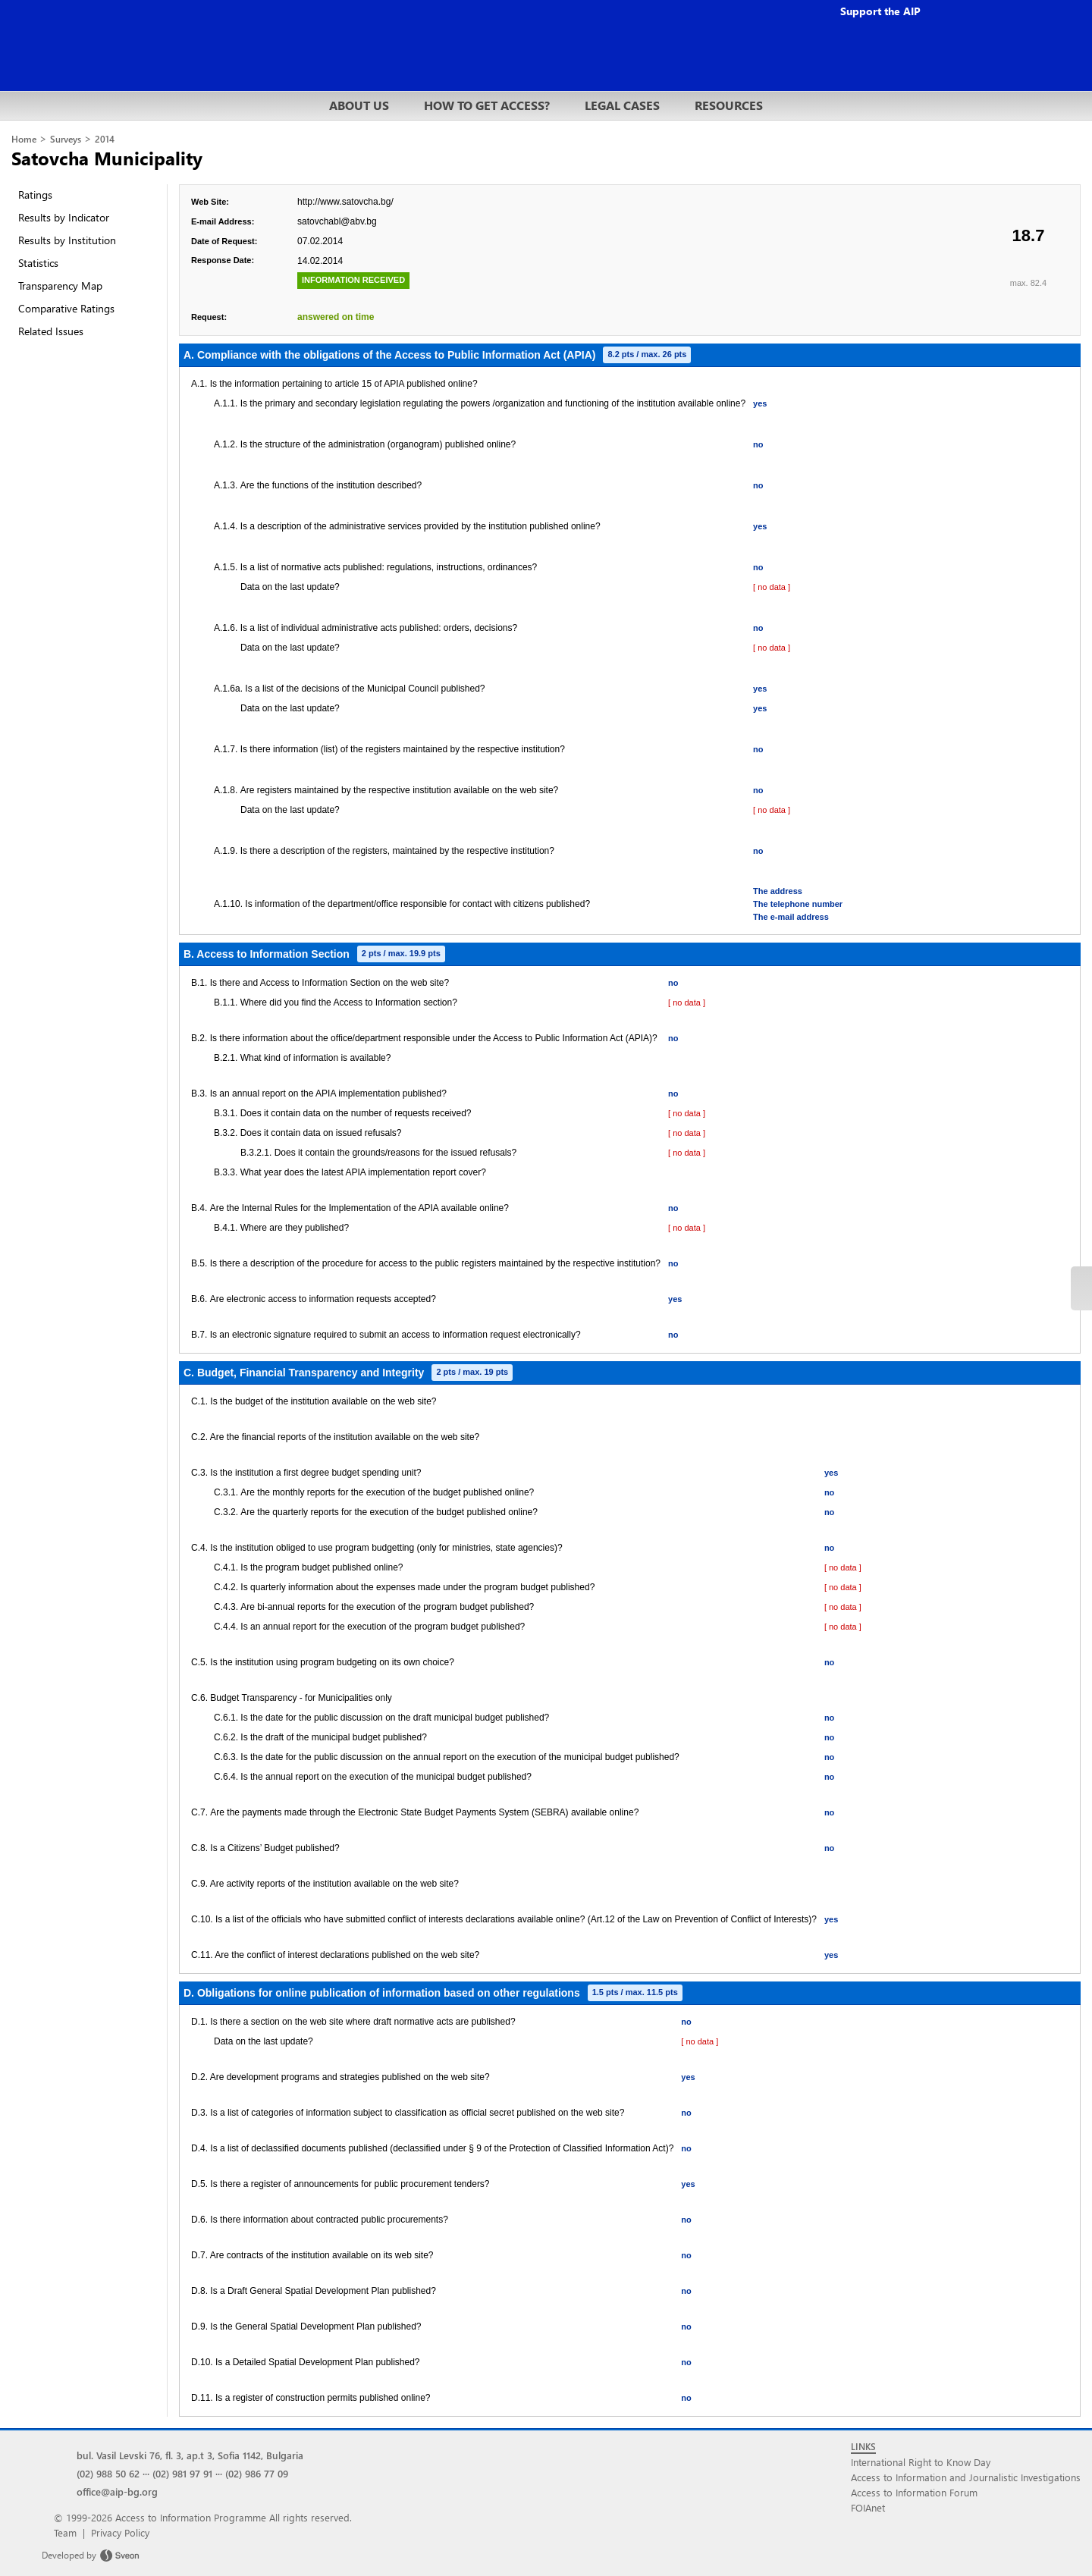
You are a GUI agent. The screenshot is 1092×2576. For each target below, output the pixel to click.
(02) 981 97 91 (182, 2473)
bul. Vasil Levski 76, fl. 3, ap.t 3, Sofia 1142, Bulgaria (190, 2455)
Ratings (35, 194)
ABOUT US (359, 105)
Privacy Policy (120, 2532)
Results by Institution (67, 240)
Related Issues (50, 331)
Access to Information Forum (914, 2492)
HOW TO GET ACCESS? (487, 105)
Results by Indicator (63, 217)
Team (65, 2532)
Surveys (65, 139)
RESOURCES (729, 105)
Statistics (38, 263)
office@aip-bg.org (117, 2491)
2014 (105, 139)
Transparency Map (60, 285)
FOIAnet (868, 2507)
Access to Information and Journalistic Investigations (966, 2477)
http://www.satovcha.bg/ (345, 201)
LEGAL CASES (622, 105)
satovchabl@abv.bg (337, 221)
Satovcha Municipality (106, 158)
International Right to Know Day (920, 2461)
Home (23, 139)
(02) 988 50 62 (108, 2473)
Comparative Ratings (66, 308)
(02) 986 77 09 (256, 2473)
